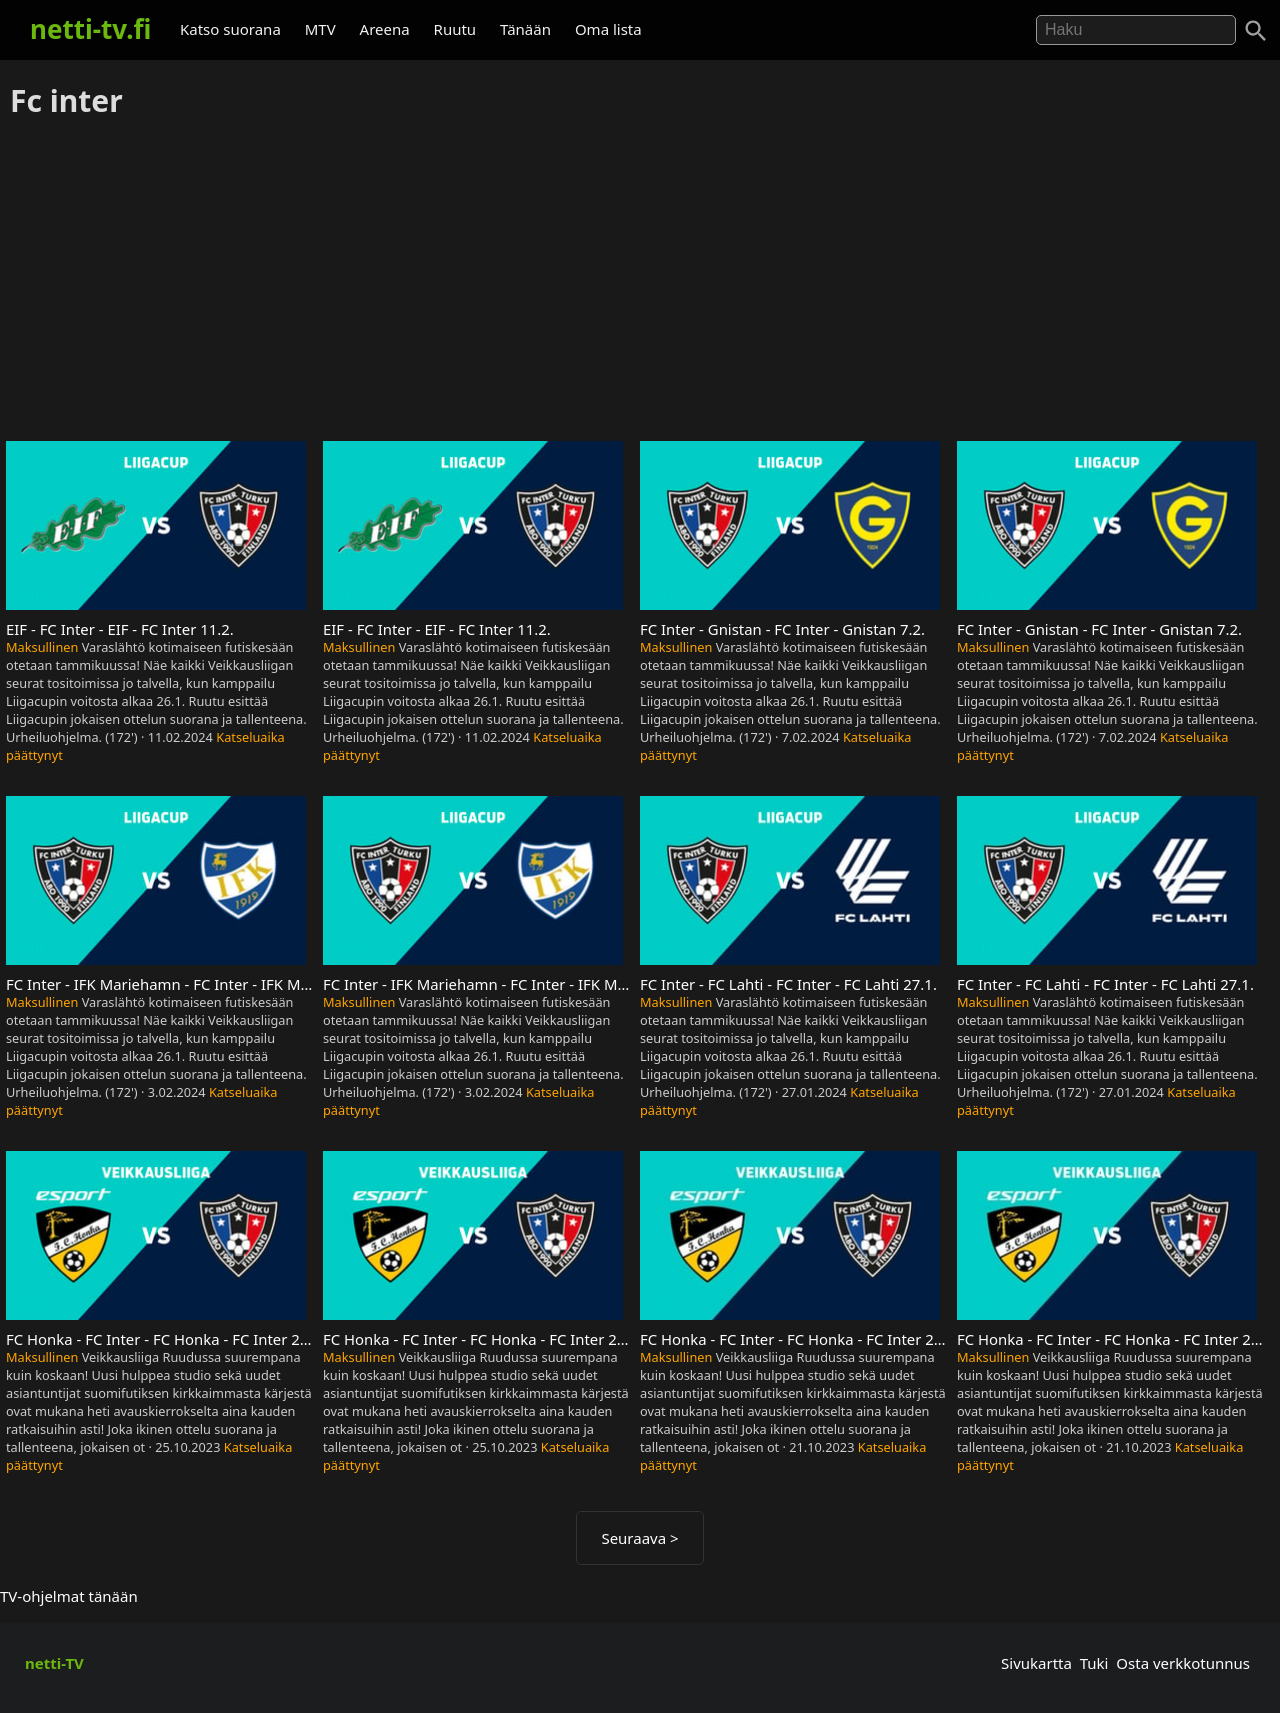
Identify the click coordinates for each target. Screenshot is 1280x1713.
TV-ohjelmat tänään (69, 1596)
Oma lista (608, 29)
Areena (385, 29)
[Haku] (1256, 31)
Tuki (1094, 1663)
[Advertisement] (640, 281)
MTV (320, 29)
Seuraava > (639, 1538)
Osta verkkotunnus (1183, 1663)
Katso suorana (230, 29)
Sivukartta (1036, 1663)
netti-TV (54, 1663)
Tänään (525, 29)
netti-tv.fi (90, 29)
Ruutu (455, 29)
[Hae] (1136, 30)
